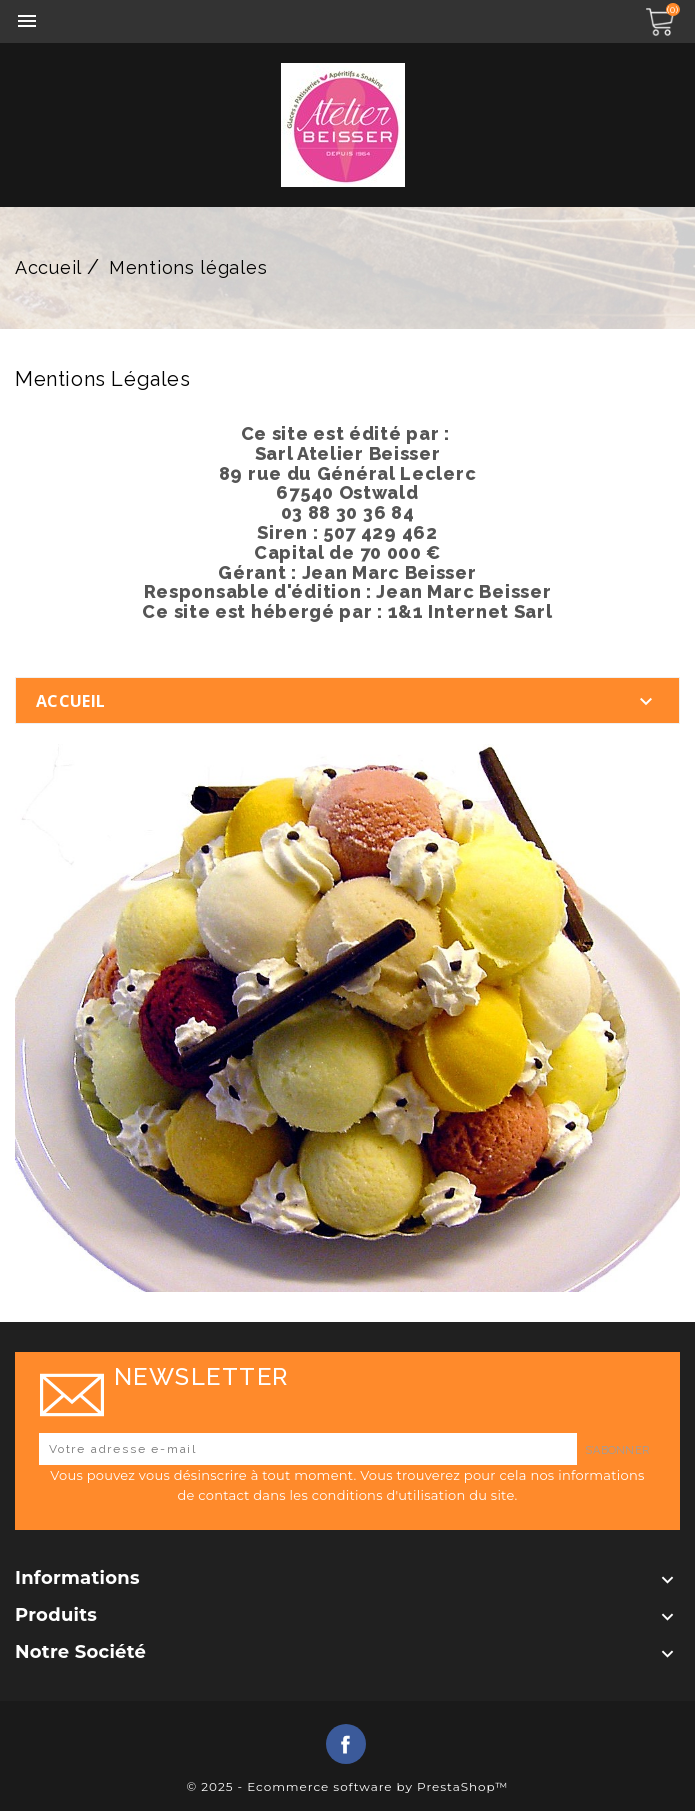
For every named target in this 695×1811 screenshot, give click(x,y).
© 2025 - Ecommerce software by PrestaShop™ (347, 1786)
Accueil (70, 701)
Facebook (346, 1744)
